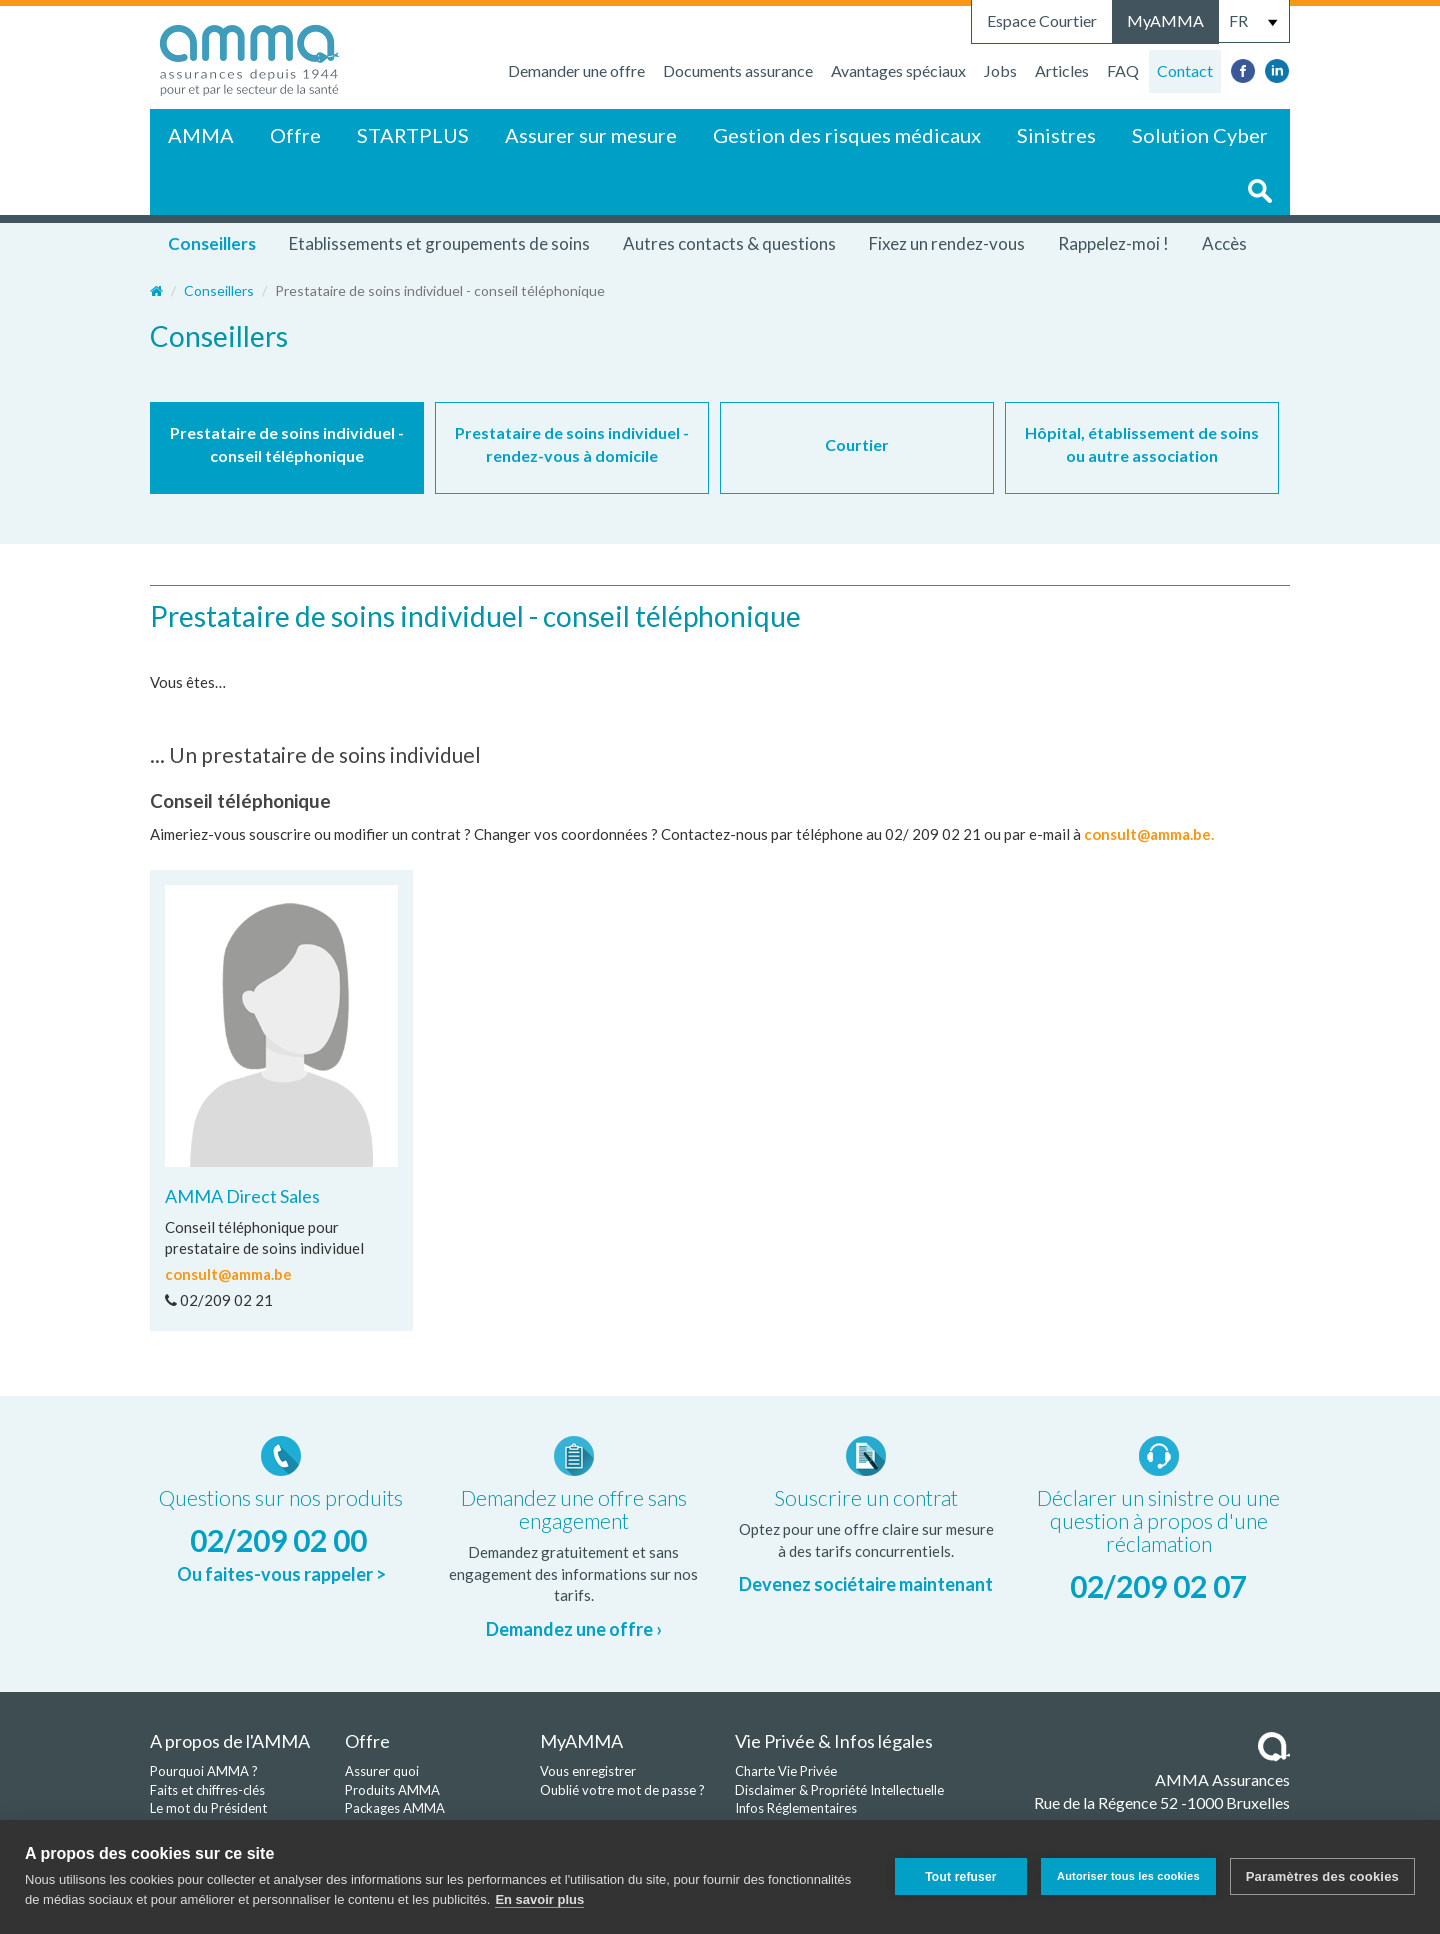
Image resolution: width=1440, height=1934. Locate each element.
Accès (1224, 243)
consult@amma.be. (1149, 834)
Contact (1185, 70)
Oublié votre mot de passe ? (622, 1790)
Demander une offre (576, 70)
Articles (1062, 70)
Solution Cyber (1200, 135)
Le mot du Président (208, 1808)
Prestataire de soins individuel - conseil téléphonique (287, 444)
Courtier (857, 444)
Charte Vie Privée (786, 1771)
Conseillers (212, 243)
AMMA (201, 135)
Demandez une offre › (574, 1629)
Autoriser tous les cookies (1128, 1876)
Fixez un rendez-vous (947, 243)
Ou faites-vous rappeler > (281, 1574)
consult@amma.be (228, 1274)
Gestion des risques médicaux (847, 135)
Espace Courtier (1042, 20)
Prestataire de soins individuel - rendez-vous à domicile (572, 444)
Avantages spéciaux (898, 70)
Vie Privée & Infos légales (834, 1741)
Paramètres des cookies (1322, 1876)
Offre (295, 135)
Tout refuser (961, 1877)
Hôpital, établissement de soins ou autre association (1142, 444)
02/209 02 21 (219, 1300)
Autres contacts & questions (729, 243)
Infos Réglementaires (796, 1808)
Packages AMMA (395, 1808)
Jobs (1000, 70)
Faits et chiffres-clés (207, 1790)
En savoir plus (539, 1899)
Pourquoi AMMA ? (204, 1771)
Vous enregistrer (588, 1771)
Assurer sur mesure (591, 135)
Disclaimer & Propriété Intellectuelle (839, 1790)
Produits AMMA (392, 1790)
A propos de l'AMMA (230, 1741)
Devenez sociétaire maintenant (866, 1584)
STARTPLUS (413, 135)
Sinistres (1056, 135)
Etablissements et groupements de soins (439, 243)
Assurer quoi (382, 1771)
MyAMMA (1165, 20)
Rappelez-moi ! (1113, 243)
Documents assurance (738, 70)
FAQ (1123, 70)
